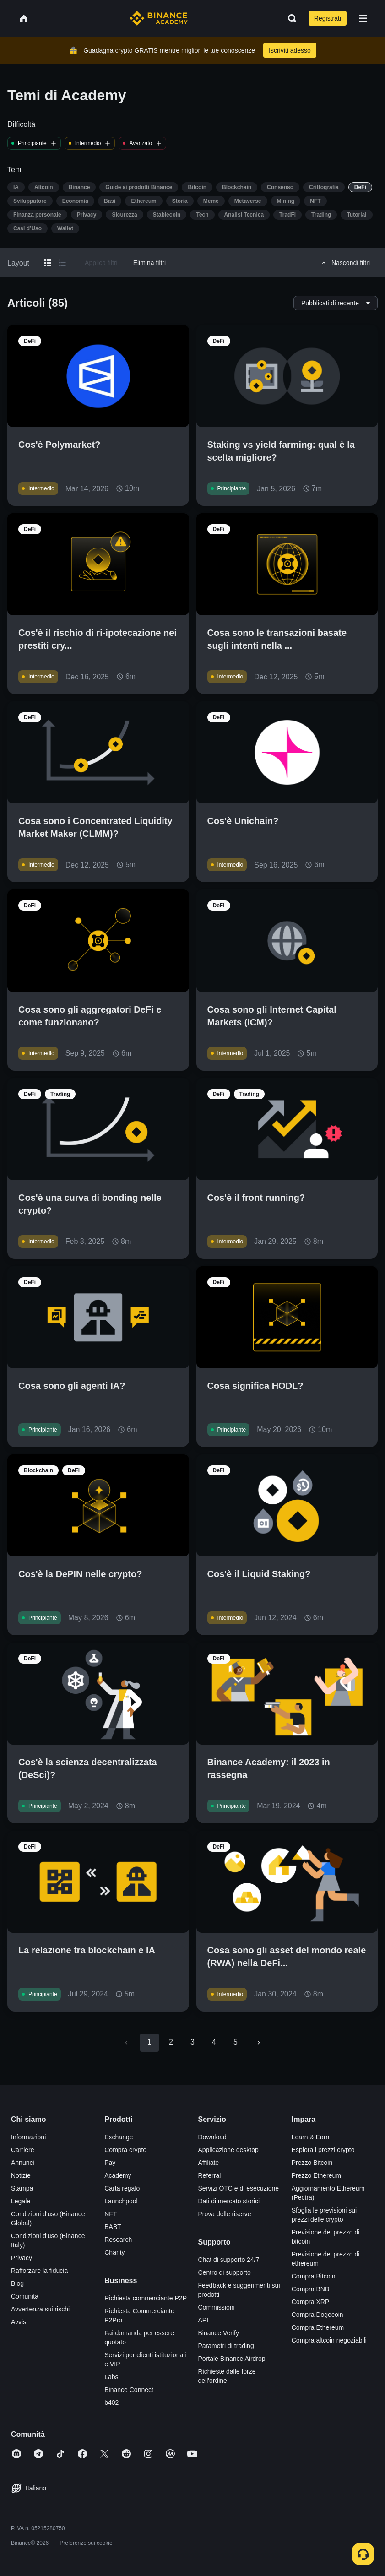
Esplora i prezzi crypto (323, 2149)
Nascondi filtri (344, 262)
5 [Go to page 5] (235, 2042)
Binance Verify (218, 2333)
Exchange (118, 2137)
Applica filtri (101, 262)
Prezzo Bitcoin (312, 2162)
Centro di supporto (224, 2272)
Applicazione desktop (228, 2149)
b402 (111, 2402)
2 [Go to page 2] (171, 2042)
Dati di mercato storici (229, 2201)
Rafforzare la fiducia (39, 2270)
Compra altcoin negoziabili (329, 2340)
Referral (209, 2175)
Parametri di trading (226, 2345)
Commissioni (216, 2307)
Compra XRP (310, 2301)
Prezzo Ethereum (316, 2175)
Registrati (327, 18)
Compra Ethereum (318, 2327)
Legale (20, 2201)
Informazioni (28, 2137)
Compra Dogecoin (317, 2314)
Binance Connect (128, 2389)
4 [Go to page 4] (214, 2042)
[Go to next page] (259, 2043)
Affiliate (208, 2162)
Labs (111, 2377)
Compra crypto (125, 2149)
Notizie (21, 2175)
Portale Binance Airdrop (232, 2358)
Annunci (22, 2162)
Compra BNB (310, 2289)
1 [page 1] (149, 2042)
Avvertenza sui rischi (40, 2309)
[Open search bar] (289, 18)
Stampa (22, 2188)
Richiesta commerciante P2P (145, 2298)
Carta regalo (122, 2188)
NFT (110, 2214)
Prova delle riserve (224, 2214)
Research (118, 2239)
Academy (117, 2175)
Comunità (24, 2296)
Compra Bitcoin (314, 2276)
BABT (112, 2226)
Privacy (21, 2257)
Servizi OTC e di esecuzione (238, 2188)
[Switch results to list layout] (62, 262)
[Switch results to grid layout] (47, 262)
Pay (109, 2162)
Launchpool (120, 2201)
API (203, 2320)
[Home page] (159, 18)
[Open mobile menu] (363, 18)
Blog (17, 2283)
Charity (114, 2252)
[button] (363, 18)
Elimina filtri (149, 262)
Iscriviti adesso (290, 50)
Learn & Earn (311, 2137)
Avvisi (19, 2322)
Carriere (22, 2149)
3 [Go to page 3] (192, 2042)
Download (212, 2137)
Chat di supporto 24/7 (229, 2259)
